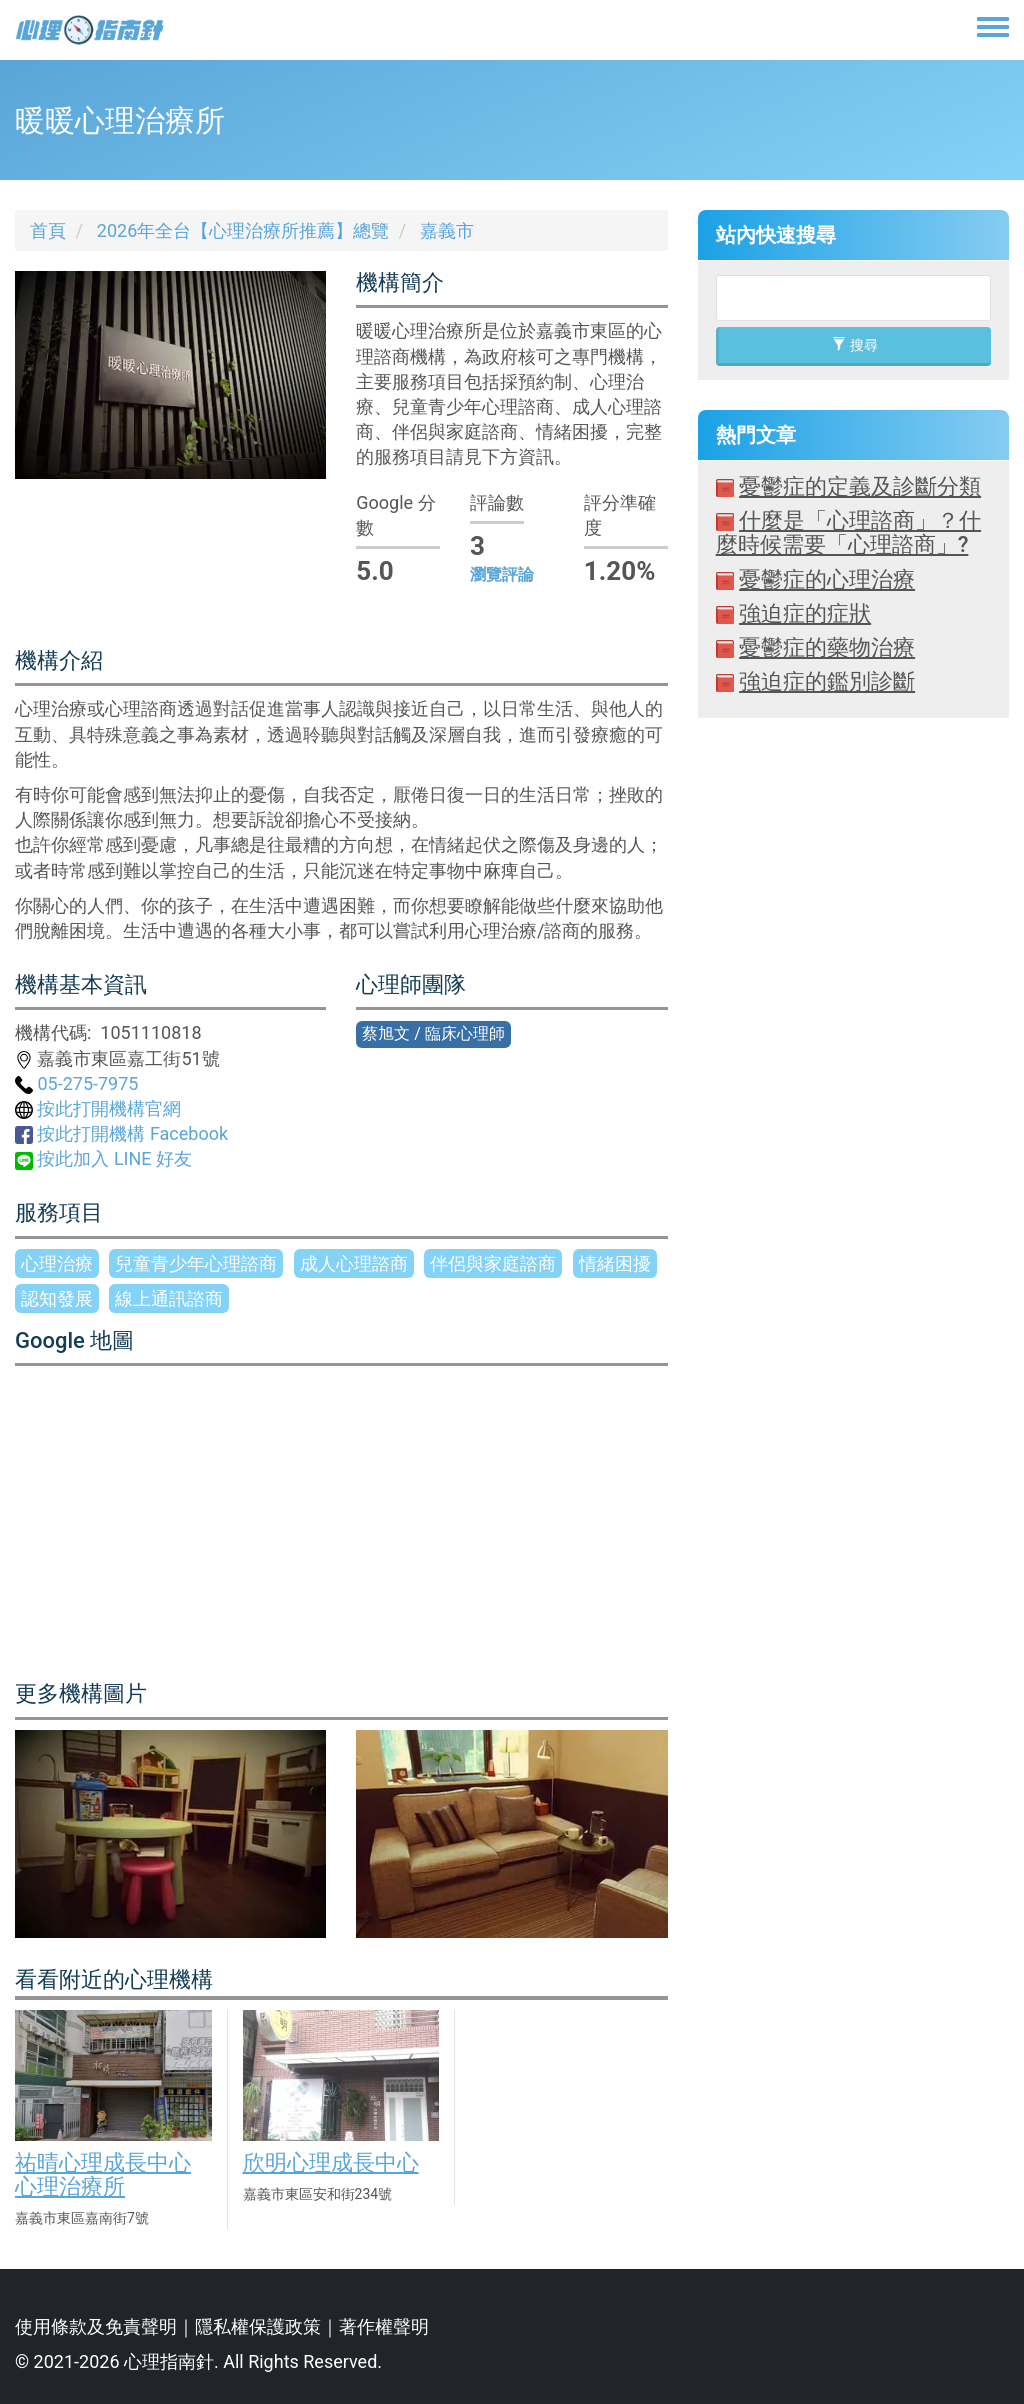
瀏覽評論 (502, 574)
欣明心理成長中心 (331, 2162)
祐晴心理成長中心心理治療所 (103, 2174)
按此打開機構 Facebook (121, 1133)
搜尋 (854, 345)
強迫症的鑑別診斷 (827, 681)
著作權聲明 (384, 2326)
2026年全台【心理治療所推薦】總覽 (243, 230)
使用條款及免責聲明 (96, 2326)
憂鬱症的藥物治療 (827, 647)
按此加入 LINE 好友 (103, 1158)
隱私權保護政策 (258, 2326)
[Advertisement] (853, 1282)
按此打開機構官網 (98, 1108)
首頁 (48, 230)
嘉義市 (447, 230)
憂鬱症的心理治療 (827, 579)
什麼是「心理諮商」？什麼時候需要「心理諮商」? (848, 532)
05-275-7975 (76, 1083)
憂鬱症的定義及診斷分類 (860, 486)
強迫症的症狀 (805, 613)
